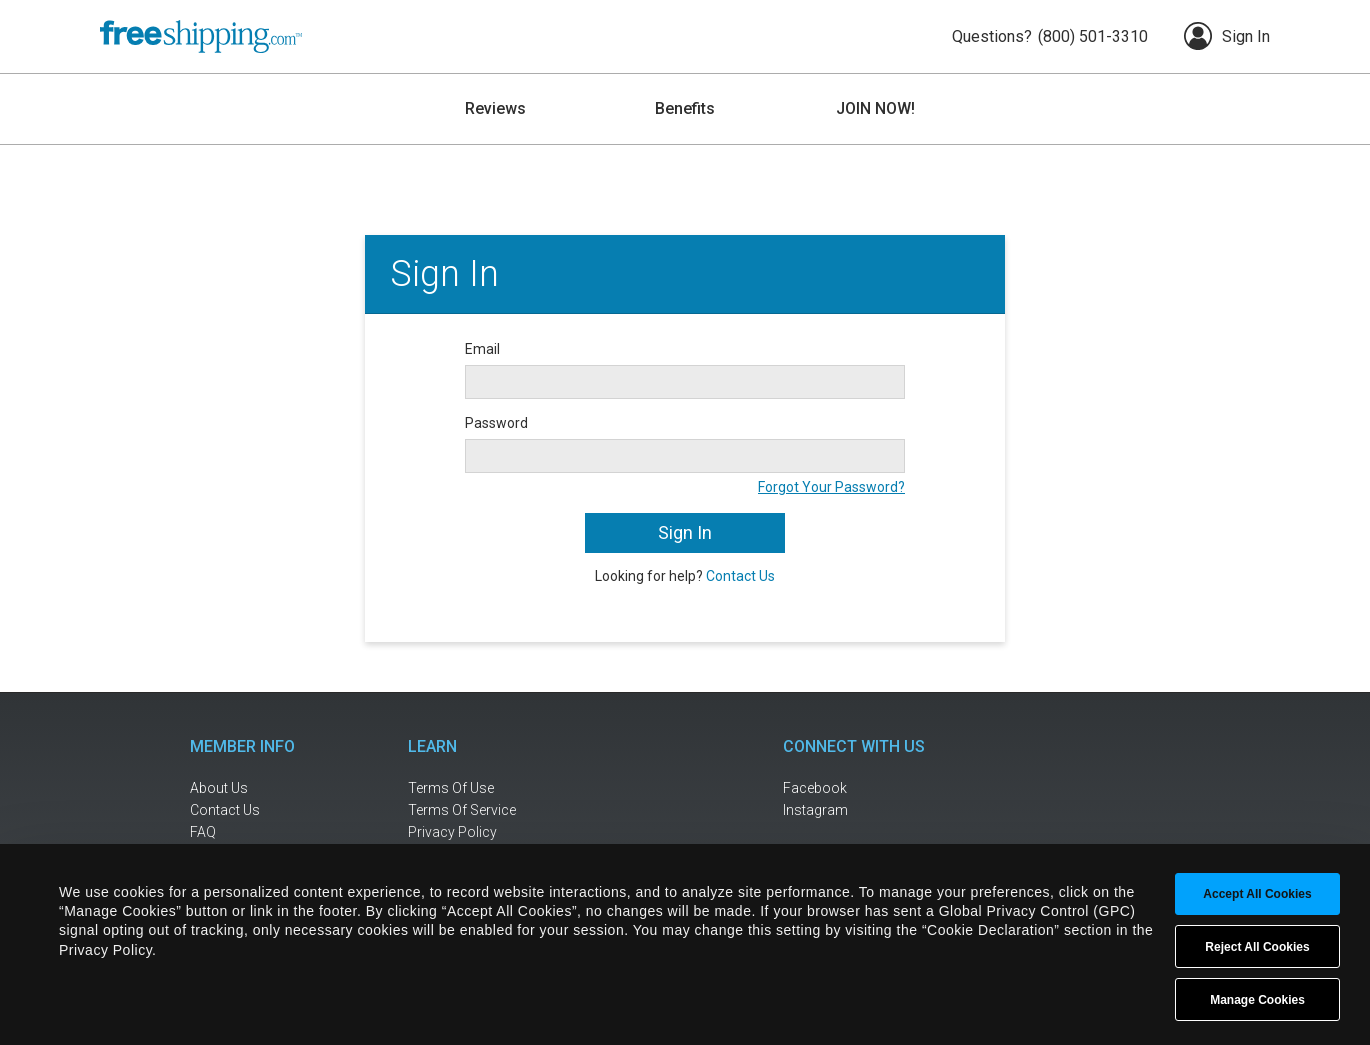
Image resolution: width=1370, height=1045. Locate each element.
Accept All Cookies (1257, 894)
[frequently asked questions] (255, 832)
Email (482, 349)
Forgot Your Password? (831, 487)
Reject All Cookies (1257, 947)
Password (496, 423)
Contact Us (740, 576)
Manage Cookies (1257, 1000)
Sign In (1227, 36)
